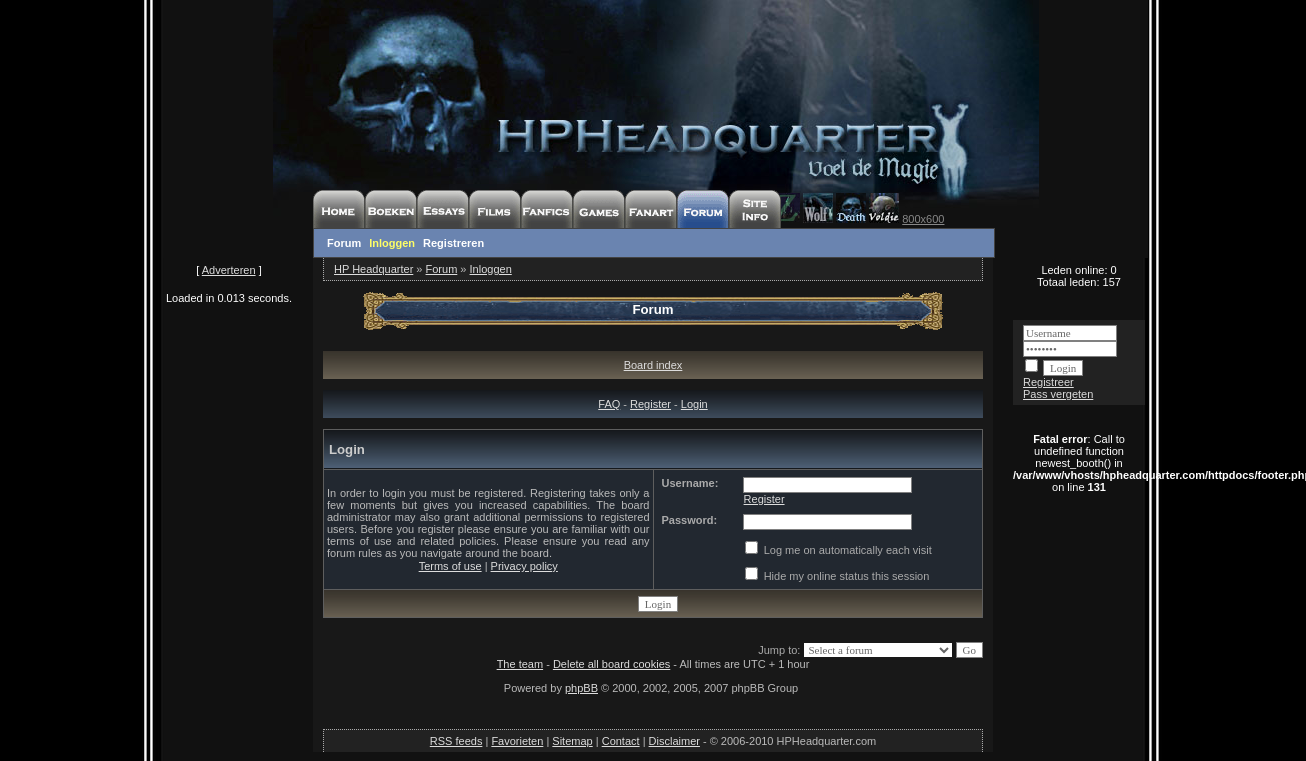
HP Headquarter (373, 269)
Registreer (1048, 382)
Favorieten (517, 741)
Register (650, 404)
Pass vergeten (1058, 394)
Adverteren (229, 270)
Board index (653, 365)
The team (520, 664)
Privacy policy (524, 566)
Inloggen (392, 243)
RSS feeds (456, 741)
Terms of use (450, 566)
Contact (621, 741)
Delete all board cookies (611, 664)
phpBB (581, 688)
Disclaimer (674, 741)
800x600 (923, 219)
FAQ (609, 404)
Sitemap (572, 741)
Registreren (453, 243)
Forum (344, 243)
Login (694, 404)
